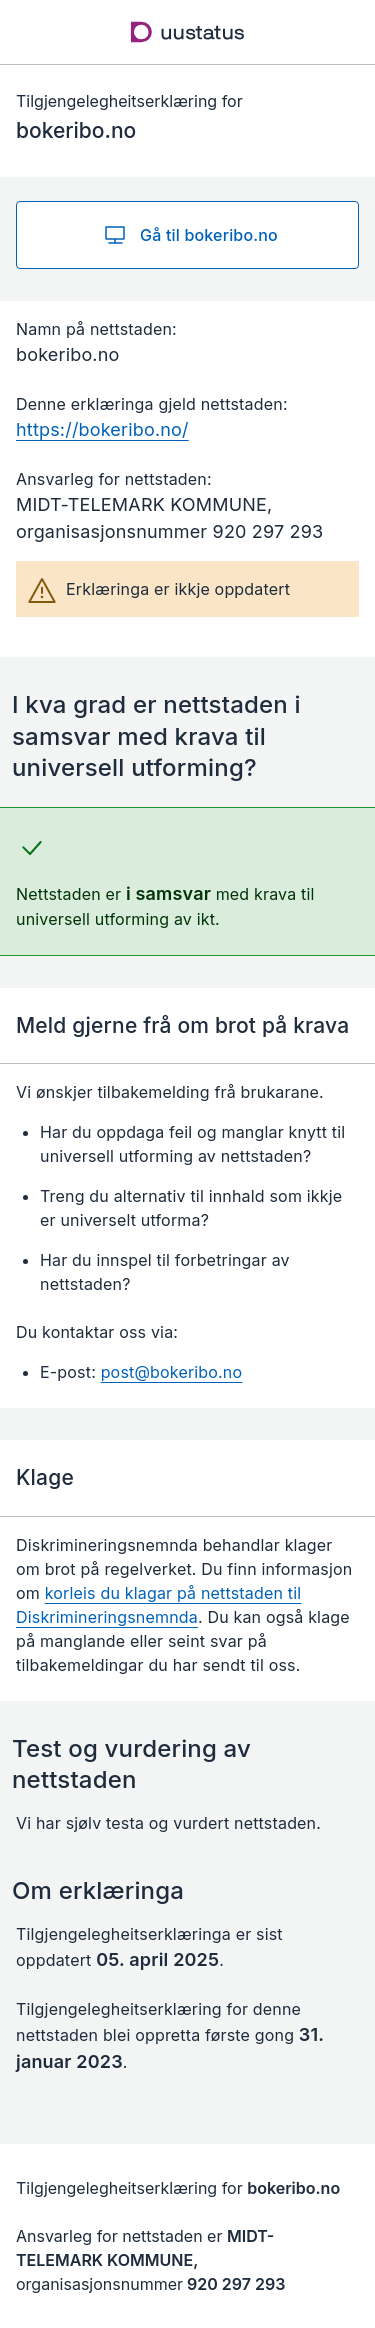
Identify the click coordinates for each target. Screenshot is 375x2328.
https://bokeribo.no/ (102, 429)
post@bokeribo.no (172, 1372)
